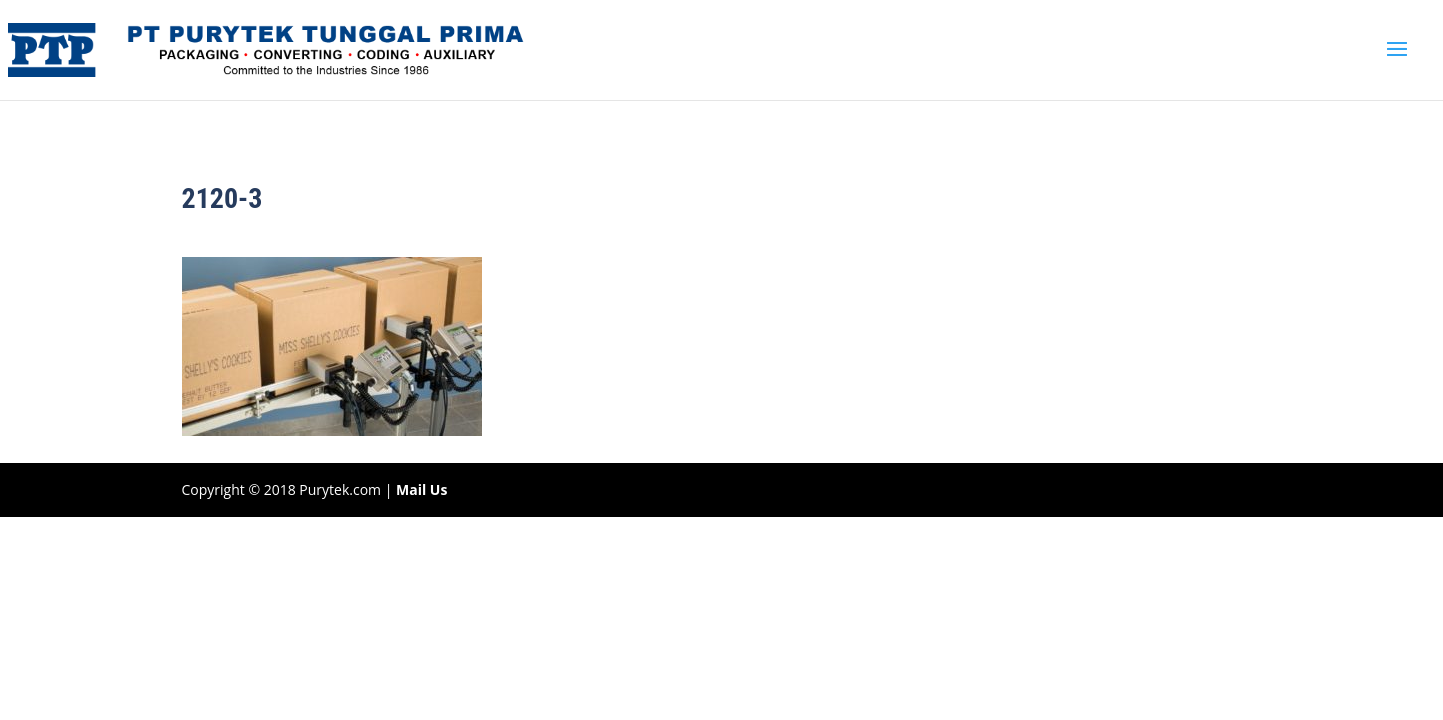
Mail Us (421, 489)
